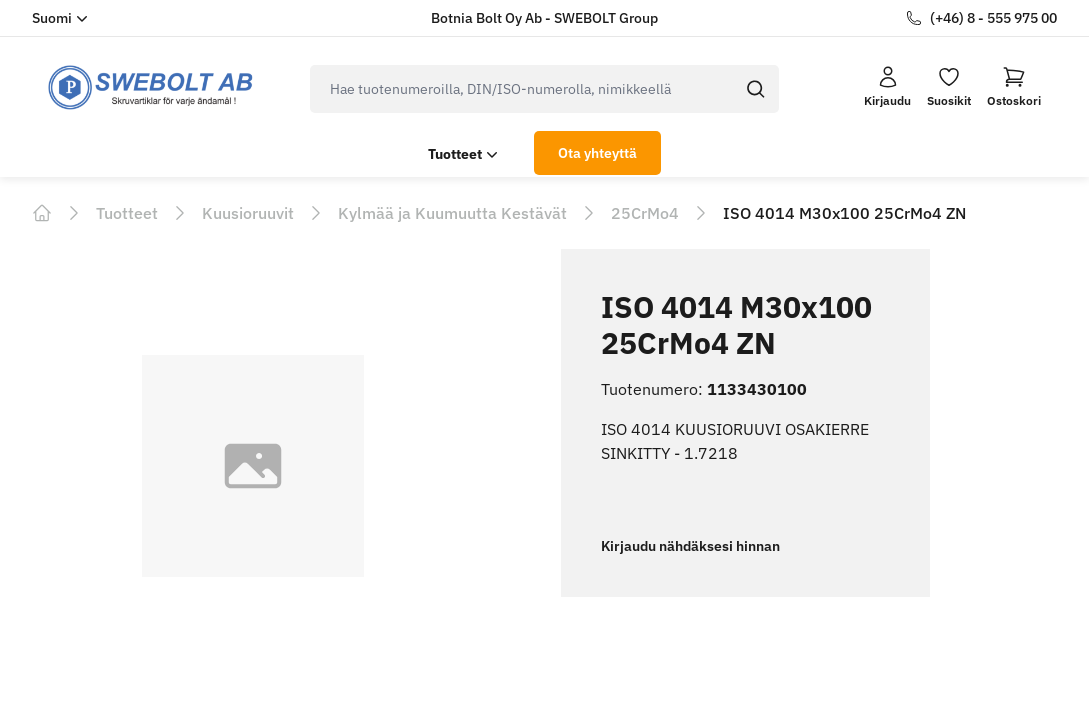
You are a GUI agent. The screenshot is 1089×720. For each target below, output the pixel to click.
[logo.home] (151, 87)
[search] (521, 89)
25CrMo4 (645, 213)
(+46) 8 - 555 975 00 (993, 18)
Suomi (62, 18)
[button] (1014, 87)
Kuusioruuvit (248, 213)
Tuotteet (465, 154)
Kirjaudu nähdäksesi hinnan (690, 546)
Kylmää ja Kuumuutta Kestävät (452, 213)
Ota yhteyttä (597, 153)
